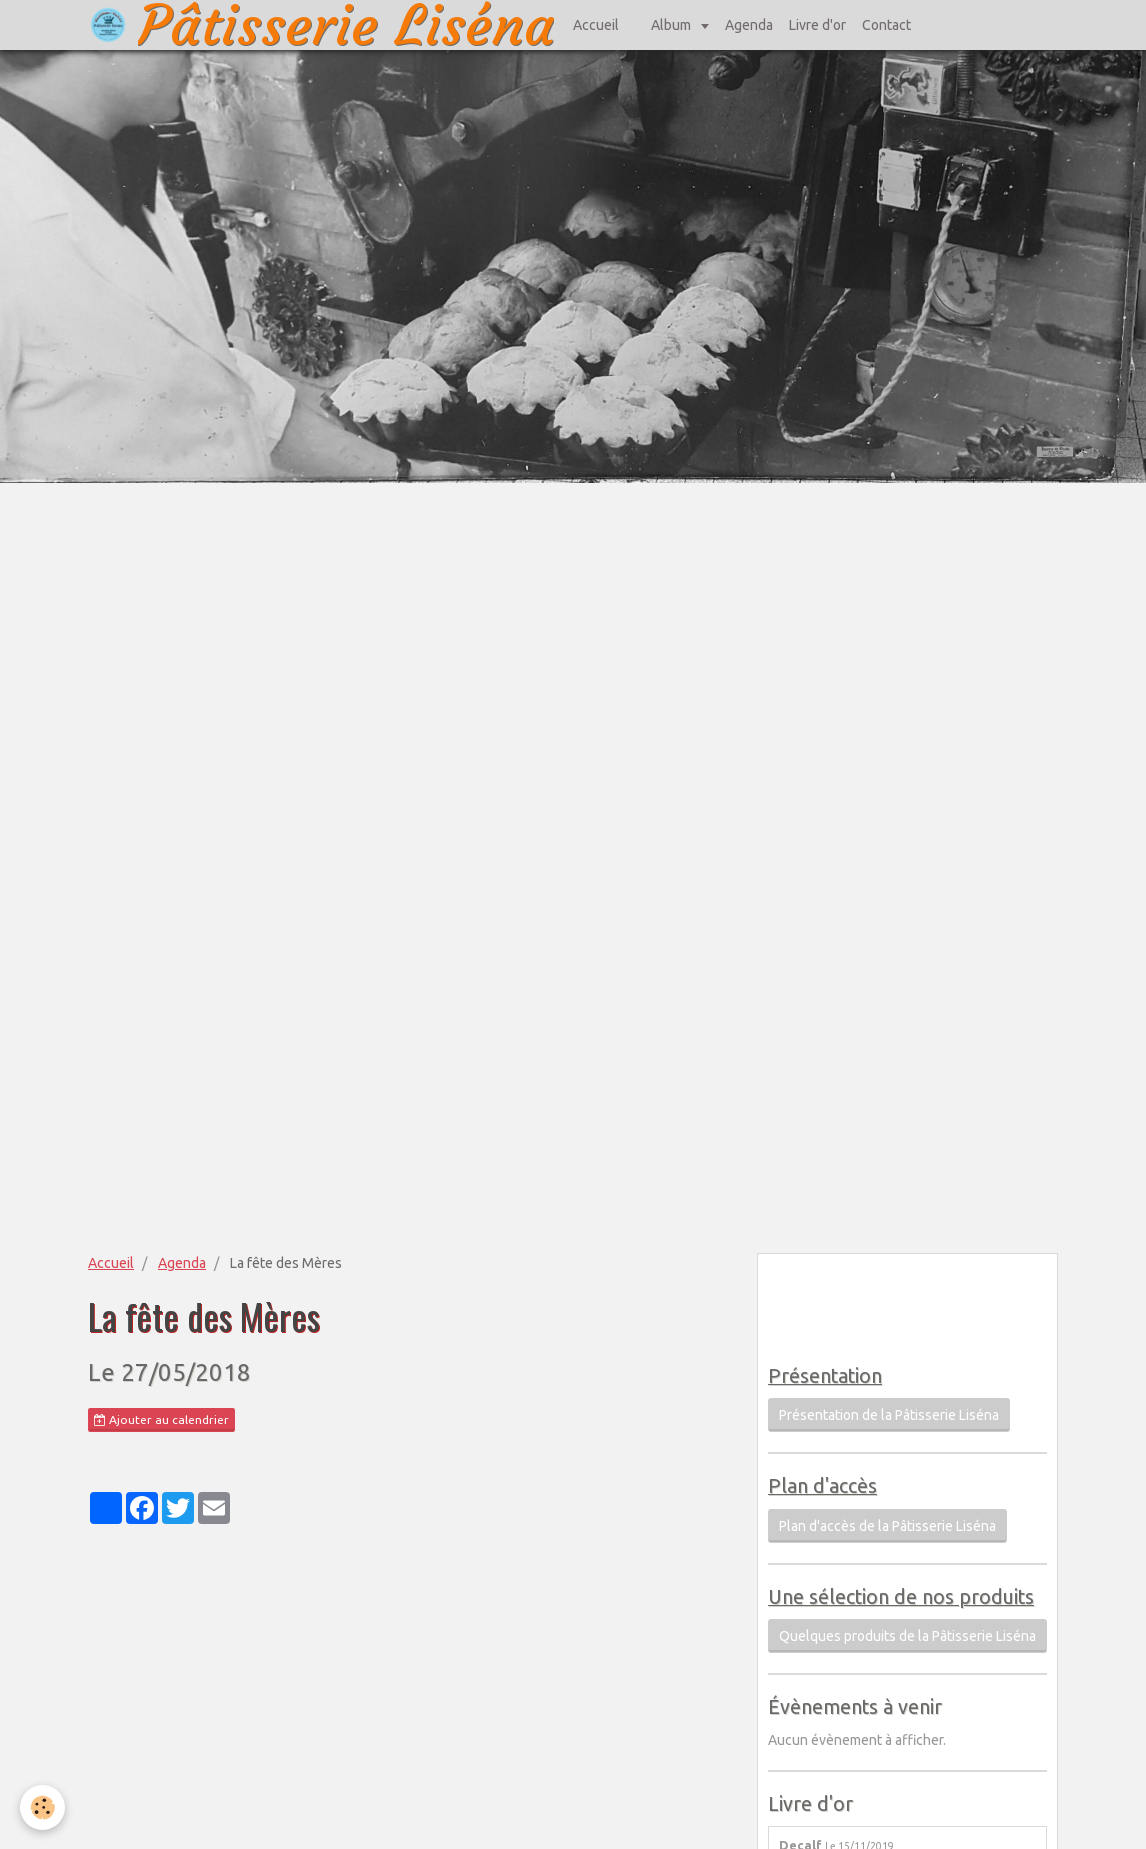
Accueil (596, 25)
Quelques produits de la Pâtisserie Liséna (907, 1636)
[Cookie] (42, 1807)
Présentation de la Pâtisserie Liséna (889, 1415)
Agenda (749, 25)
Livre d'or (817, 25)
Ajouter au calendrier (161, 1420)
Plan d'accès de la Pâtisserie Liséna (887, 1526)
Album (672, 25)
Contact (886, 25)
